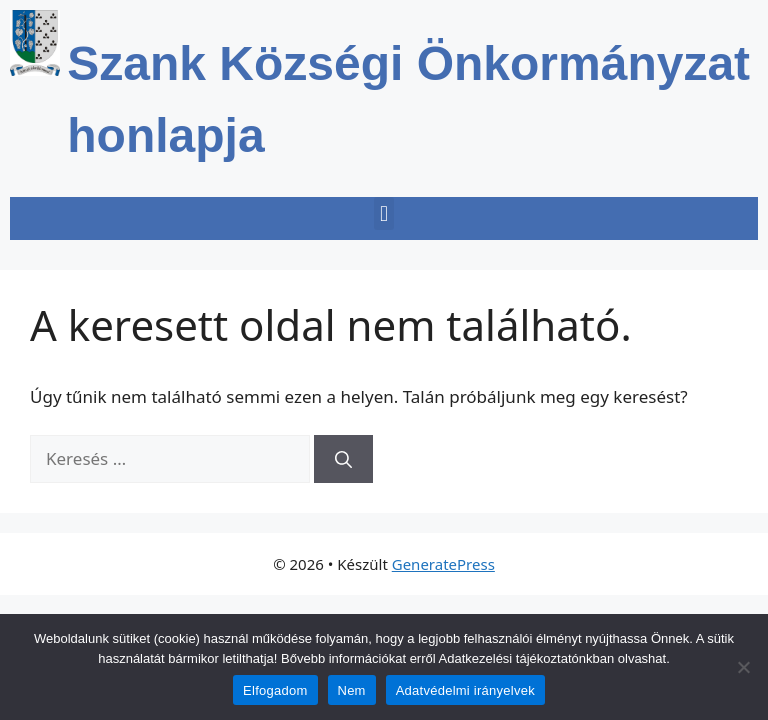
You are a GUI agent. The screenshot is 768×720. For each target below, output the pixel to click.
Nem (352, 690)
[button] (383, 213)
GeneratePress (443, 564)
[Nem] (743, 667)
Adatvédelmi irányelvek (465, 690)
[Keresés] (343, 459)
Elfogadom (275, 690)
